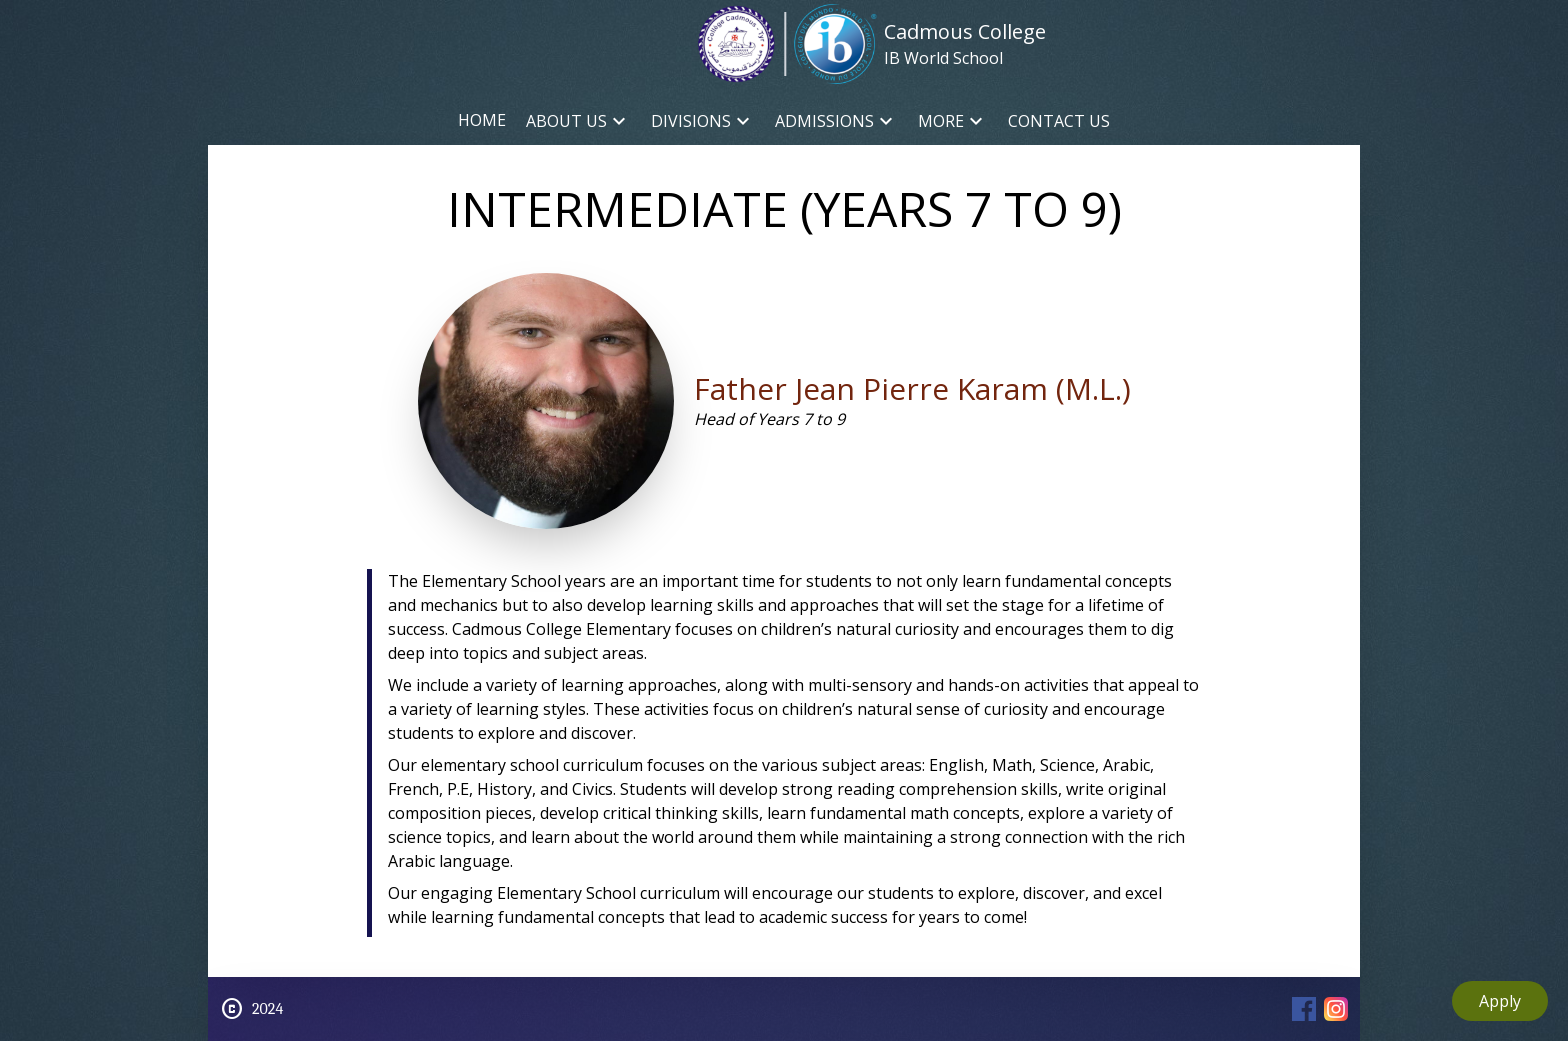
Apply (1500, 1001)
